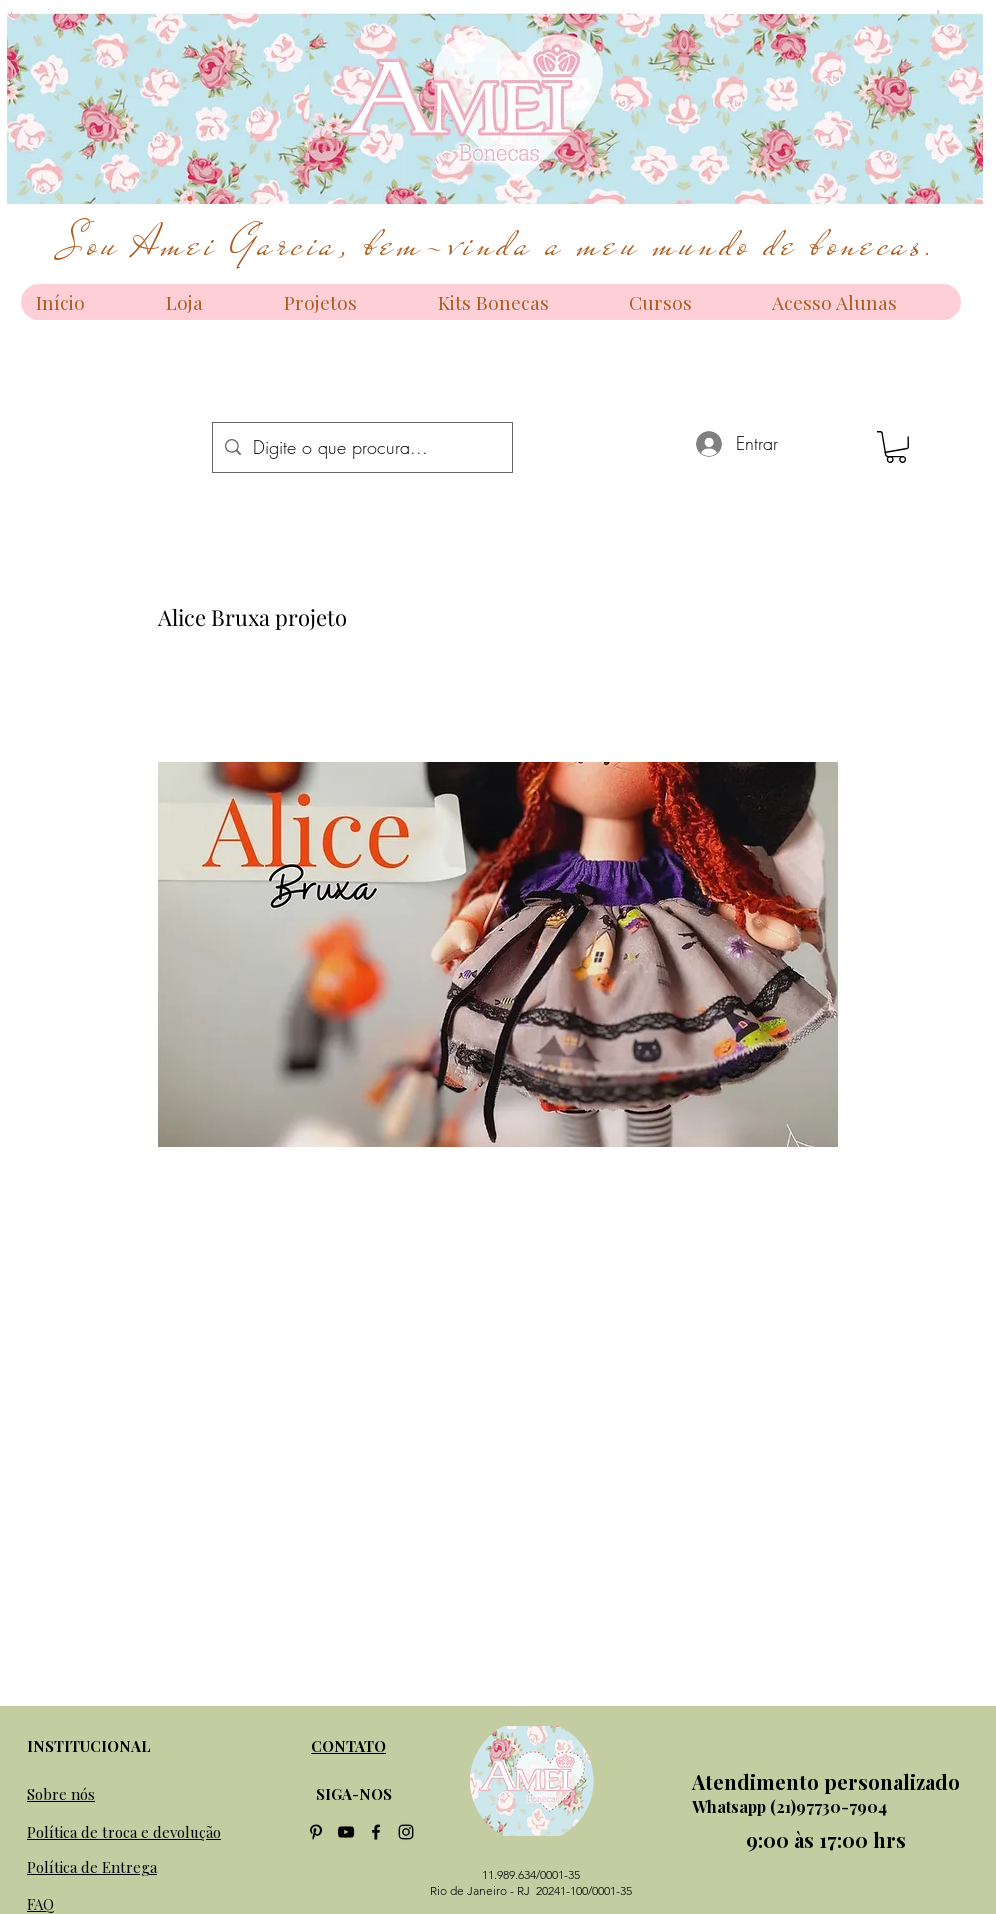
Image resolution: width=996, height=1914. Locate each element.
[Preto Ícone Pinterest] (316, 1832)
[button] (896, 447)
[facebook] (376, 1832)
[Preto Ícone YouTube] (346, 1832)
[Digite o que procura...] (361, 447)
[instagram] (406, 1832)
